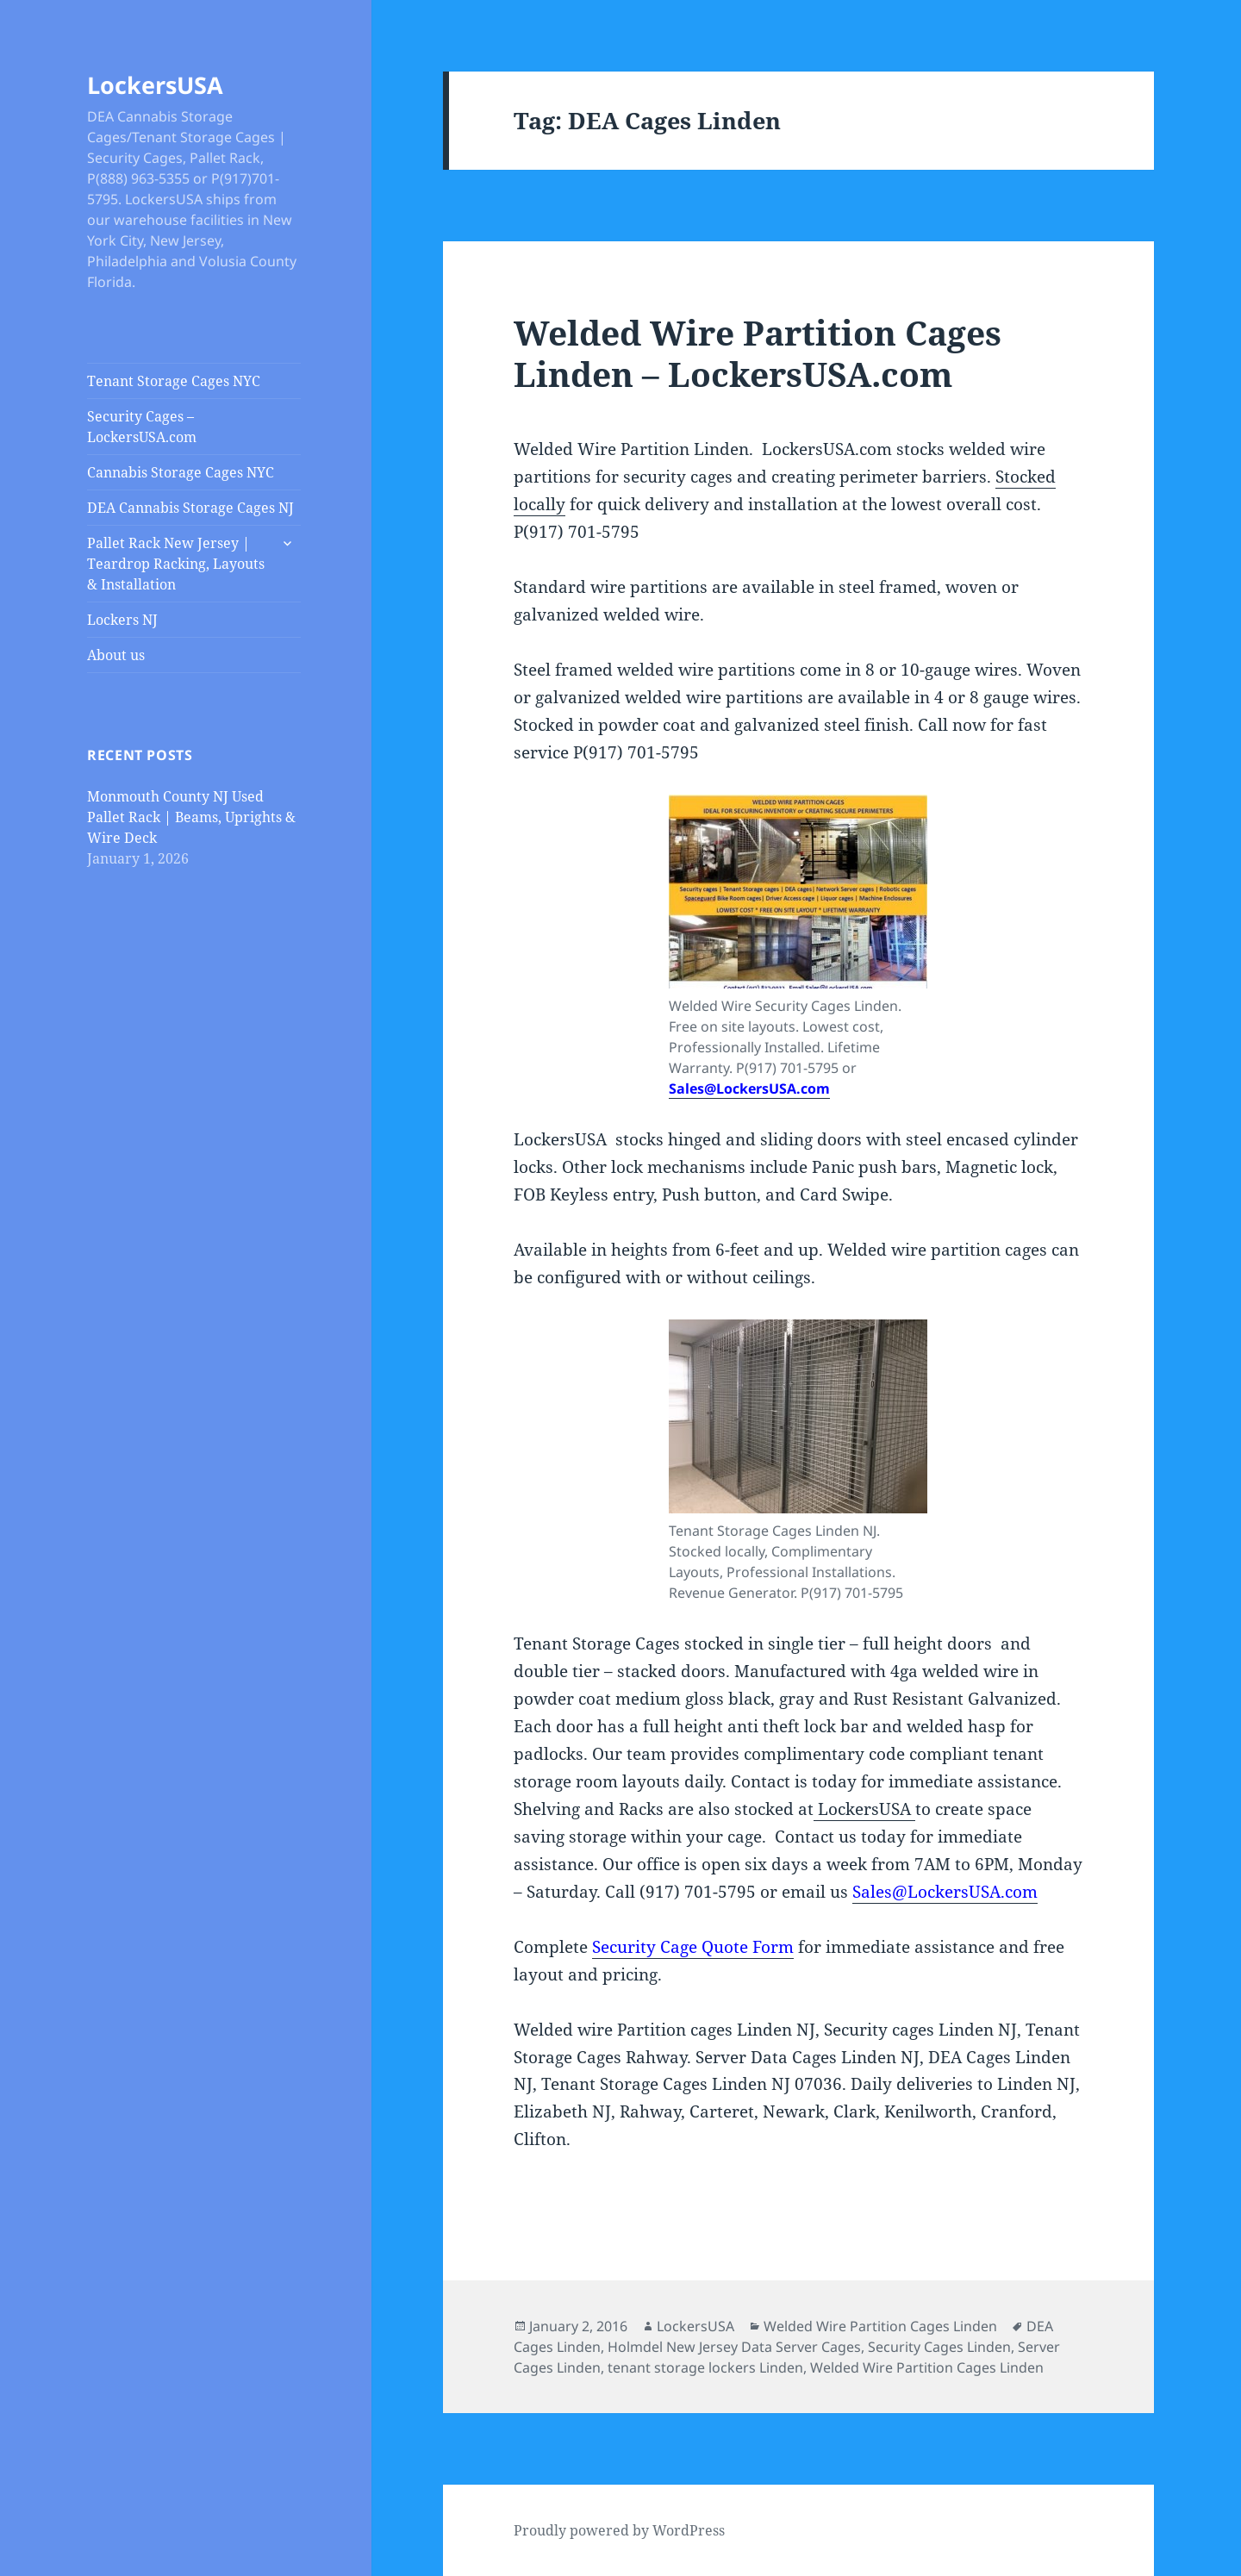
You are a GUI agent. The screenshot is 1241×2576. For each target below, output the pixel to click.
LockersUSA (155, 85)
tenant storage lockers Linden (705, 2367)
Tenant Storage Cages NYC (173, 380)
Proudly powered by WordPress (619, 2530)
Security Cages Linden (939, 2346)
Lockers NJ (122, 619)
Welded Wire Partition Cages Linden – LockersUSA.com (757, 352)
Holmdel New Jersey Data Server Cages (734, 2346)
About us (116, 655)
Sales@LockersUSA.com (749, 1088)
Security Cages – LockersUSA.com (141, 426)
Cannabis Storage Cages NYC (180, 472)
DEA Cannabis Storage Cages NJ (190, 507)
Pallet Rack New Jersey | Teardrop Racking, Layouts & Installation (176, 563)
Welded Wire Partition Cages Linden (880, 2326)
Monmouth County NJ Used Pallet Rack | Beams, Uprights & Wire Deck (191, 817)
